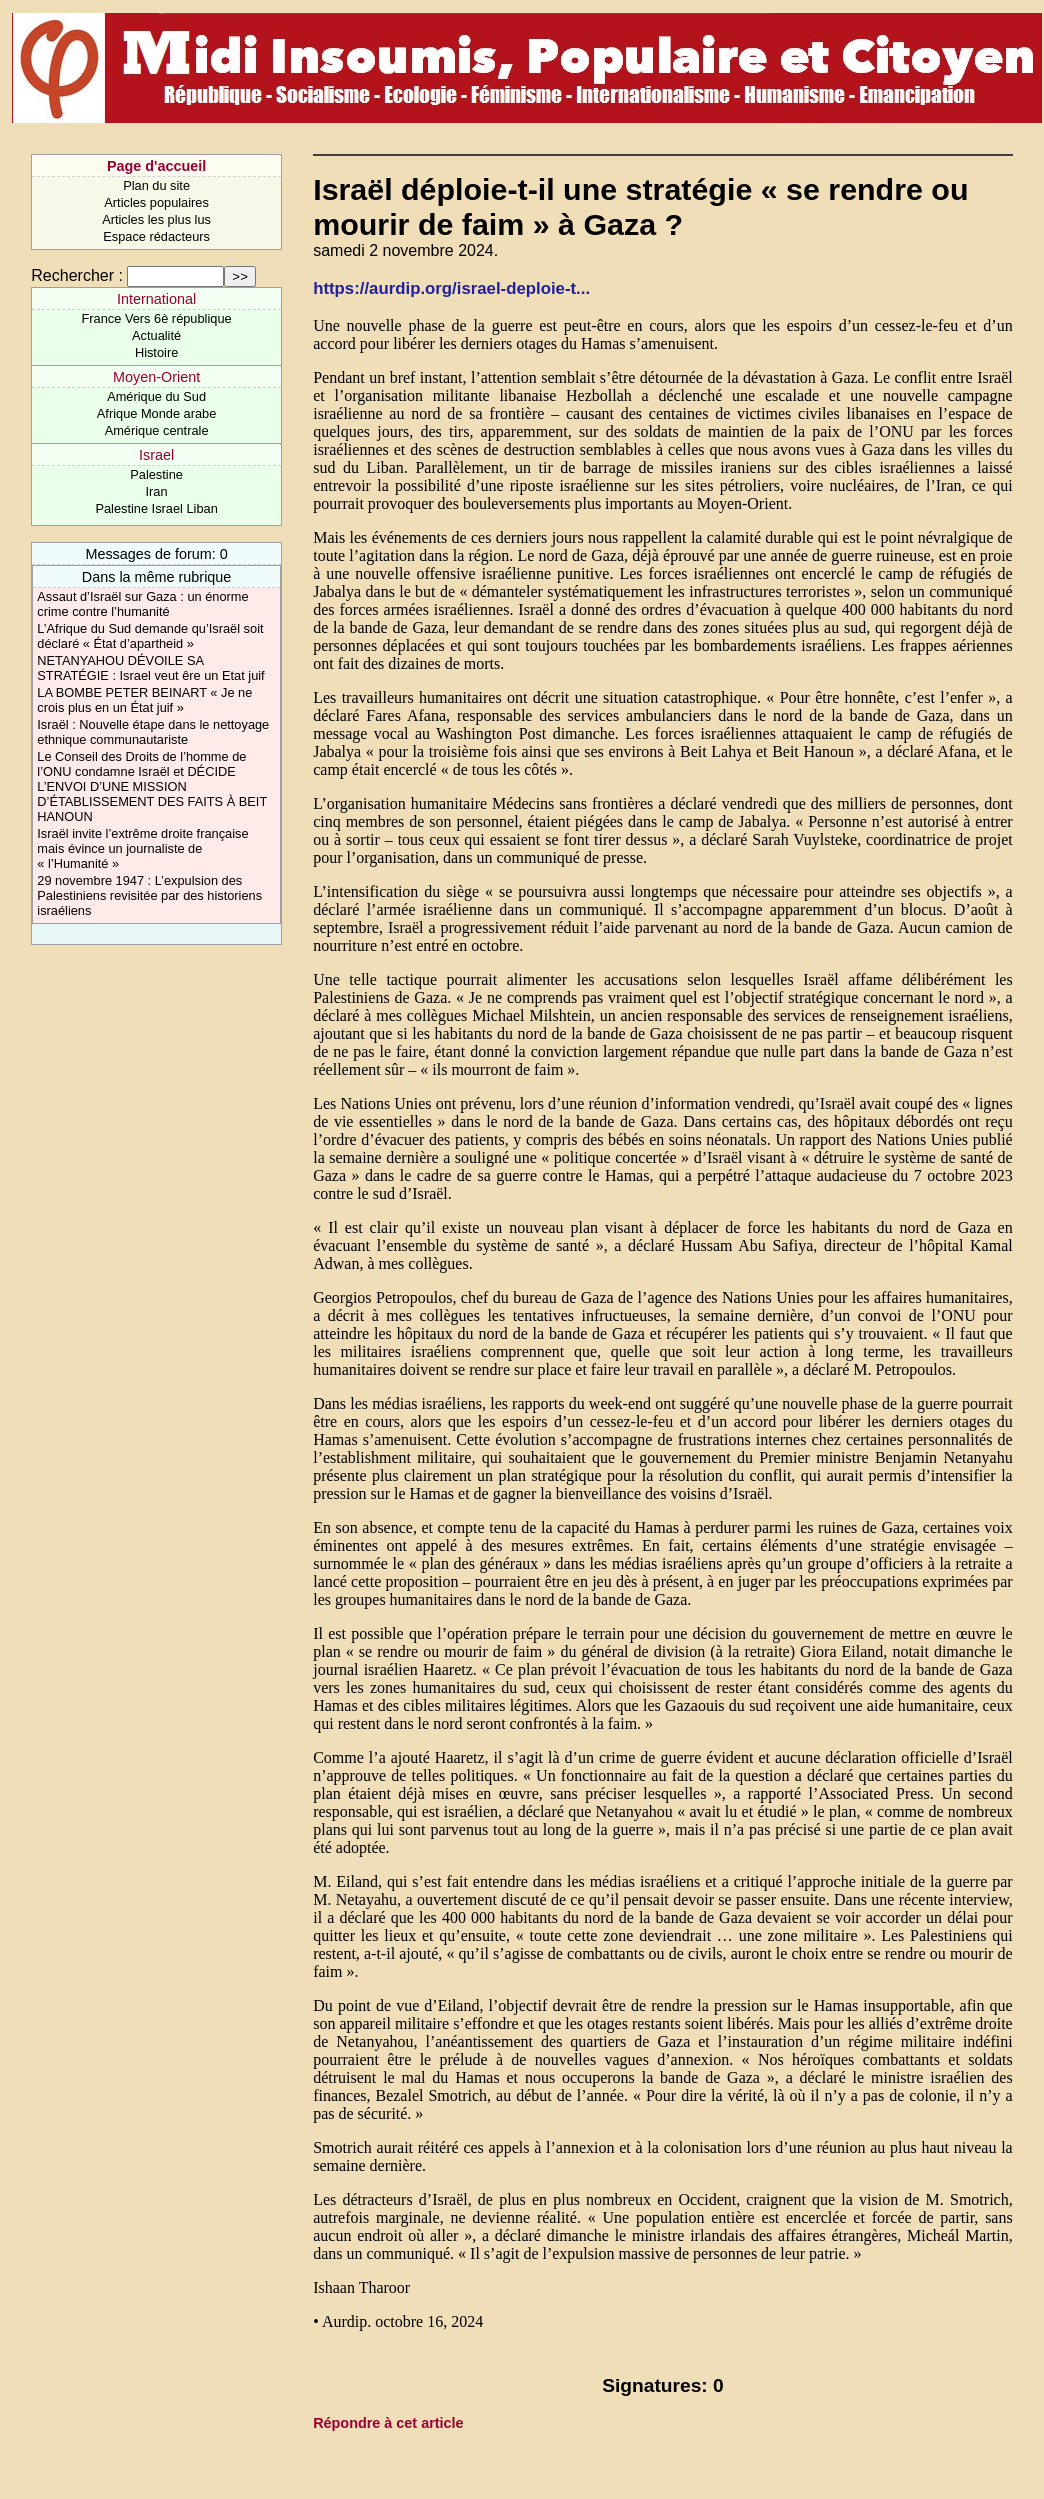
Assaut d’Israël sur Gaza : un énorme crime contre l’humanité (142, 604)
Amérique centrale (157, 430)
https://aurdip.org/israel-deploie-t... (451, 288)
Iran (157, 491)
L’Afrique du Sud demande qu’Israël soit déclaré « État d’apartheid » (150, 636)
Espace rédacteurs (156, 236)
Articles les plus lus (156, 219)
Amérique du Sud (156, 396)
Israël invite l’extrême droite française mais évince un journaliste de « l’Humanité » (142, 848)
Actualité (156, 335)
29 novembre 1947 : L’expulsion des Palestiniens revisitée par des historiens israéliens (149, 895)
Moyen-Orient (156, 377)
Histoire (156, 352)
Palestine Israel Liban (156, 508)
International (156, 299)
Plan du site (156, 185)
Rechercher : (77, 275)
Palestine (156, 474)
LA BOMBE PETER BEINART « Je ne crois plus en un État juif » (144, 700)
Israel (156, 455)
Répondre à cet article (388, 2423)
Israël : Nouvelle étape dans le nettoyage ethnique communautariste (153, 732)
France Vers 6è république (157, 318)
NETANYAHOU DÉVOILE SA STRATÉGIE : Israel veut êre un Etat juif (150, 668)
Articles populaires (156, 202)
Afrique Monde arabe (157, 413)
